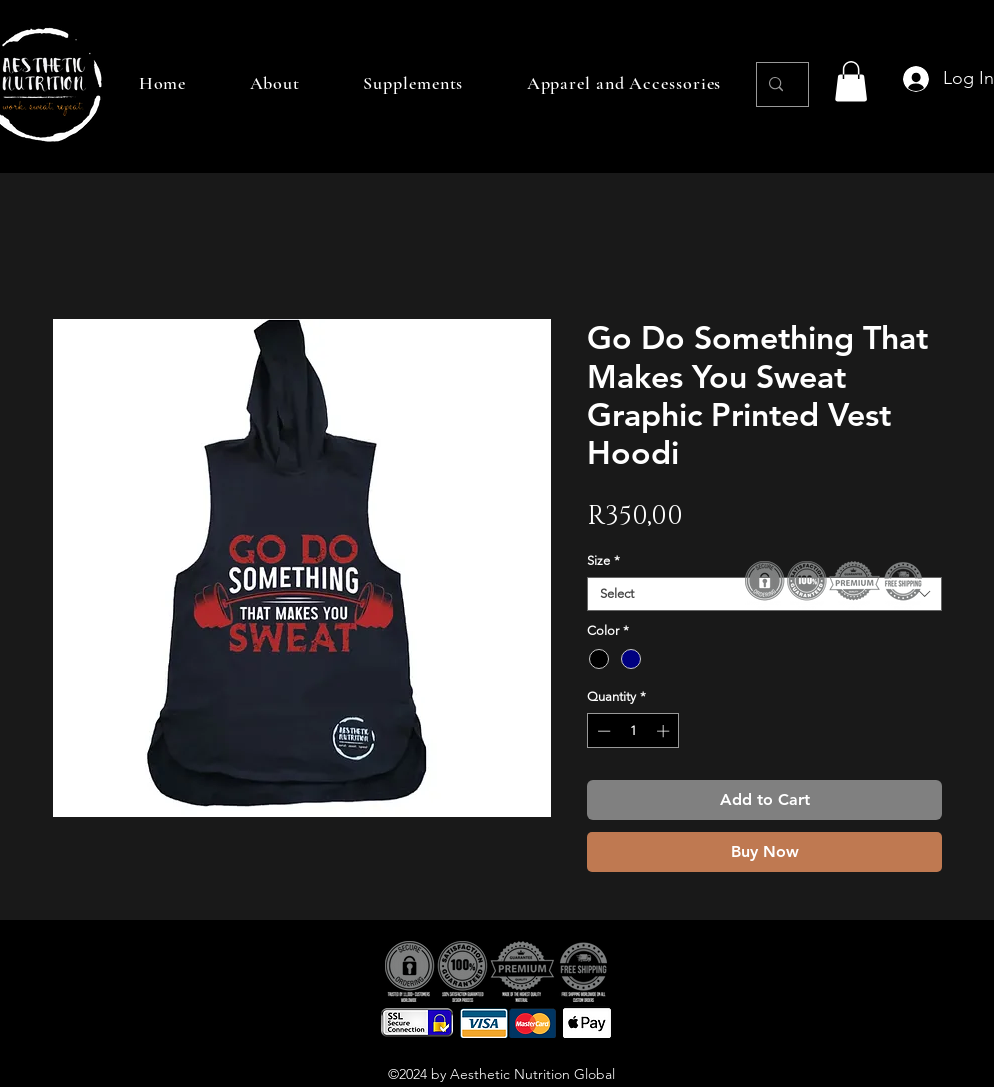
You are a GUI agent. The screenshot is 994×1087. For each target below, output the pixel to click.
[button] (851, 81)
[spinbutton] (633, 731)
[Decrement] (602, 731)
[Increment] (665, 731)
